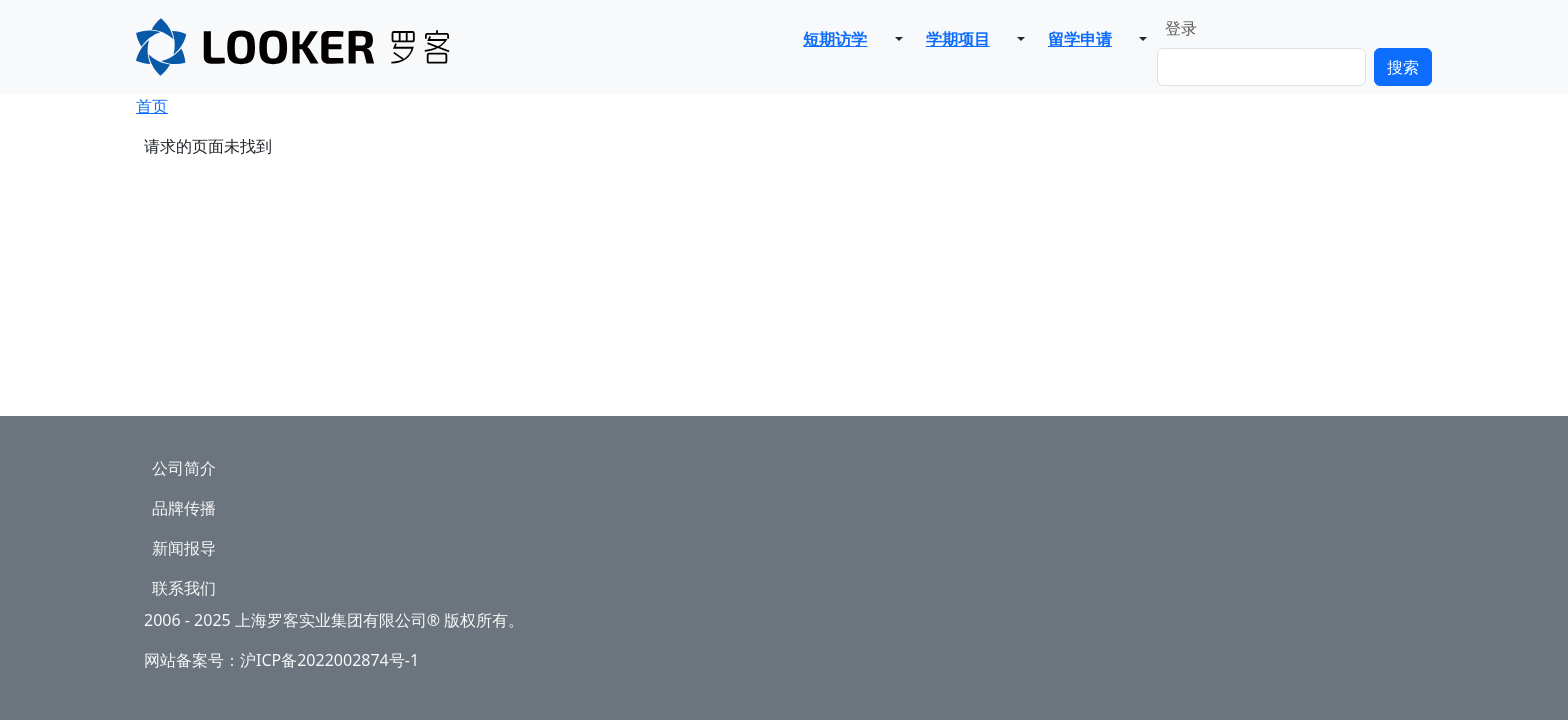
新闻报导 (184, 548)
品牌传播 (184, 508)
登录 (1181, 28)
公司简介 (184, 468)
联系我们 (184, 588)
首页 (152, 106)
